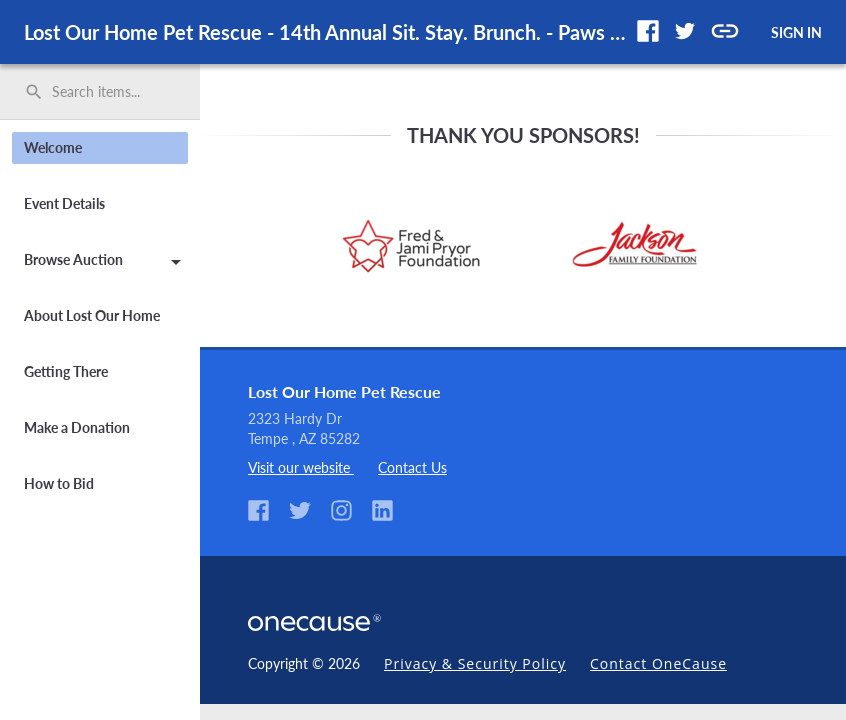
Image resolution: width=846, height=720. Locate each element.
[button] (648, 31)
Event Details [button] (64, 203)
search (34, 92)
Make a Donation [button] (77, 427)
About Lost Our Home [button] (92, 315)
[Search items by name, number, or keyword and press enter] (107, 92)
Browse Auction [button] (106, 263)
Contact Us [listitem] (412, 467)
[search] (100, 92)
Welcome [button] (53, 147)
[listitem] (266, 512)
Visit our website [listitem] (301, 467)
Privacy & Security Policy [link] (475, 663)
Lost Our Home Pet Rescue (344, 391)
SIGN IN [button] (796, 32)
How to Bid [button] (59, 483)
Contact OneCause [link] (658, 663)
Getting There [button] (66, 371)
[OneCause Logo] (318, 620)
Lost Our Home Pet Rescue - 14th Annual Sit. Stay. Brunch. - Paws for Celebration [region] (326, 32)
